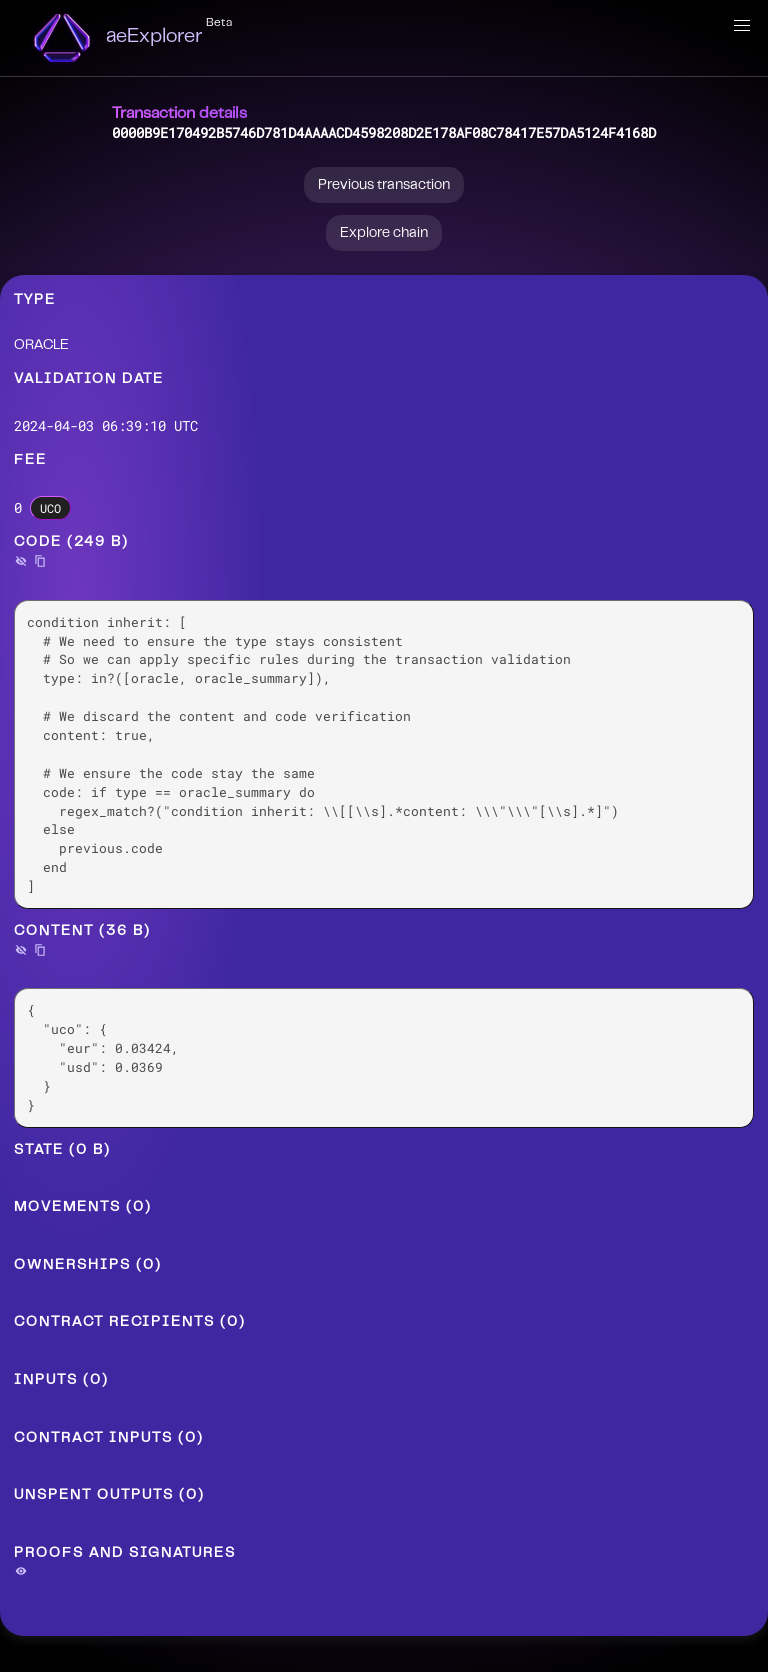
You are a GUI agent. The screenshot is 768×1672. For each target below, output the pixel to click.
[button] (742, 26)
